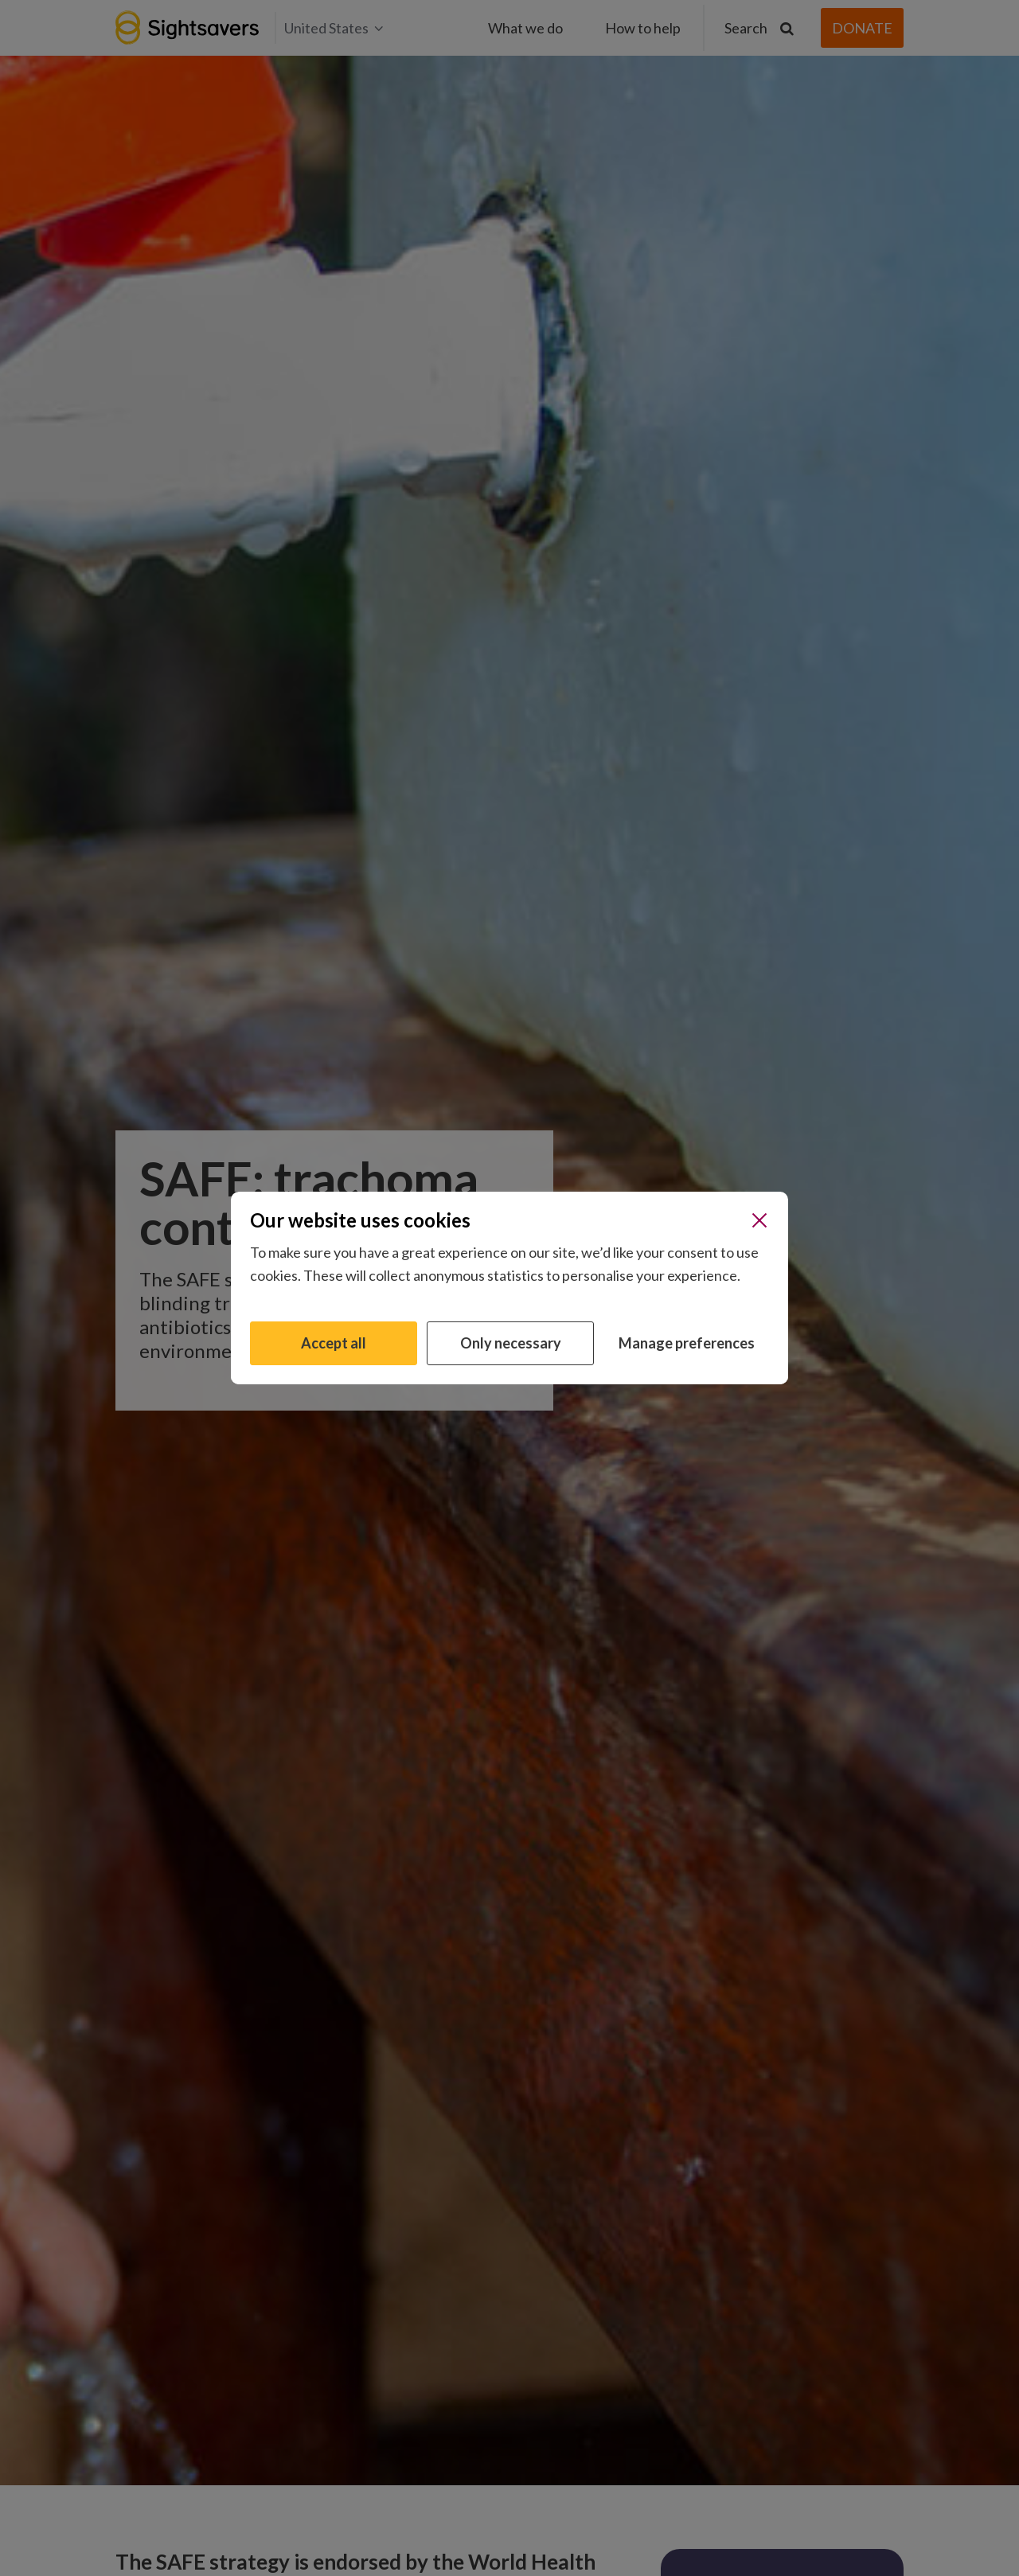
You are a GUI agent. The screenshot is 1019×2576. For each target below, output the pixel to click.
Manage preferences (687, 1343)
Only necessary (510, 1343)
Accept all (333, 1343)
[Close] (759, 1220)
